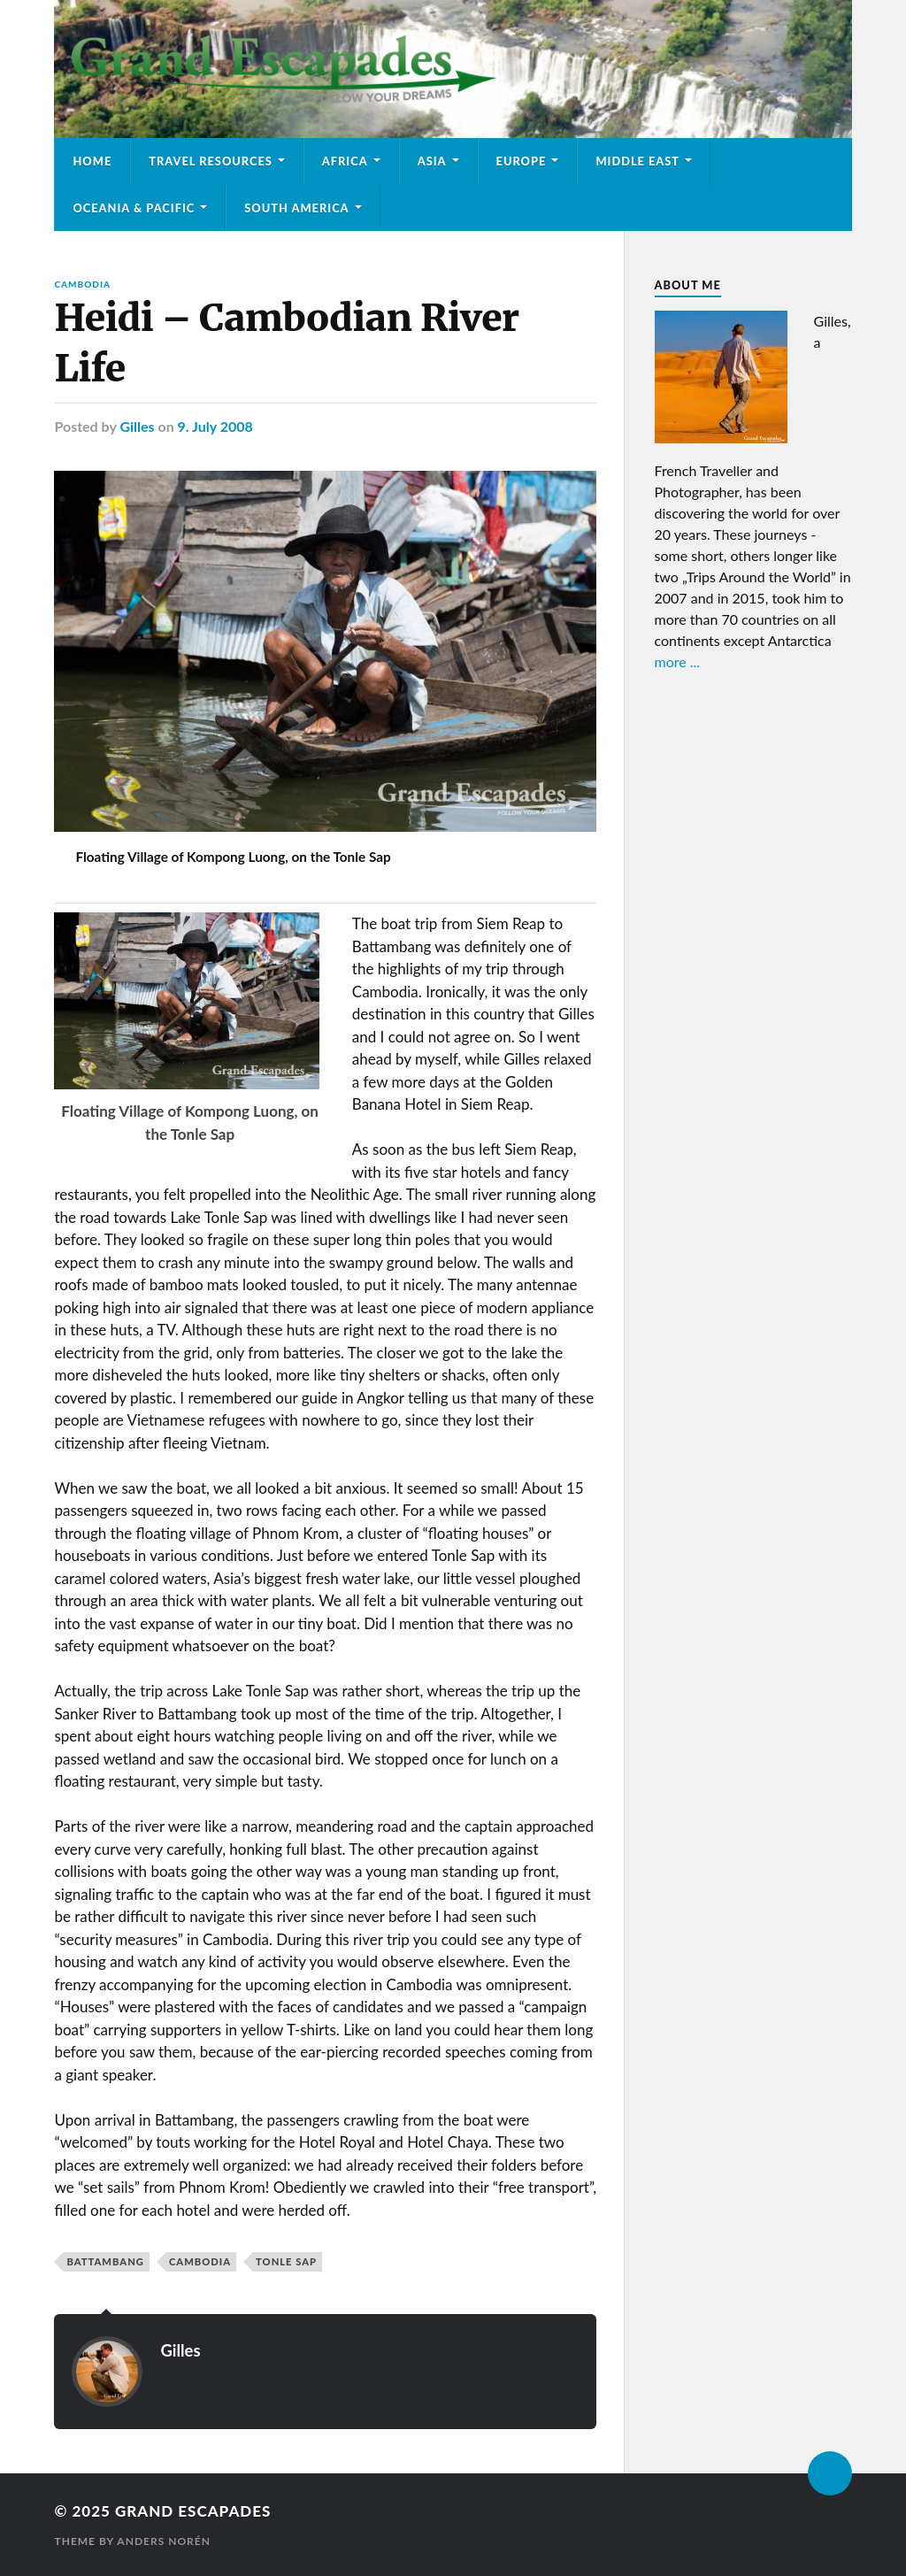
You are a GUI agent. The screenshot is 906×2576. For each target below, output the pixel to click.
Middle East (637, 161)
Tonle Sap (286, 2261)
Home (92, 161)
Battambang (104, 2261)
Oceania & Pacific (134, 208)
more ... (678, 661)
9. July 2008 (215, 426)
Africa (345, 161)
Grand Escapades (193, 2511)
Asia (432, 161)
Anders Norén (164, 2541)
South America (296, 208)
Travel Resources (211, 161)
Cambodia (82, 284)
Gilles (136, 426)
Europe (521, 161)
